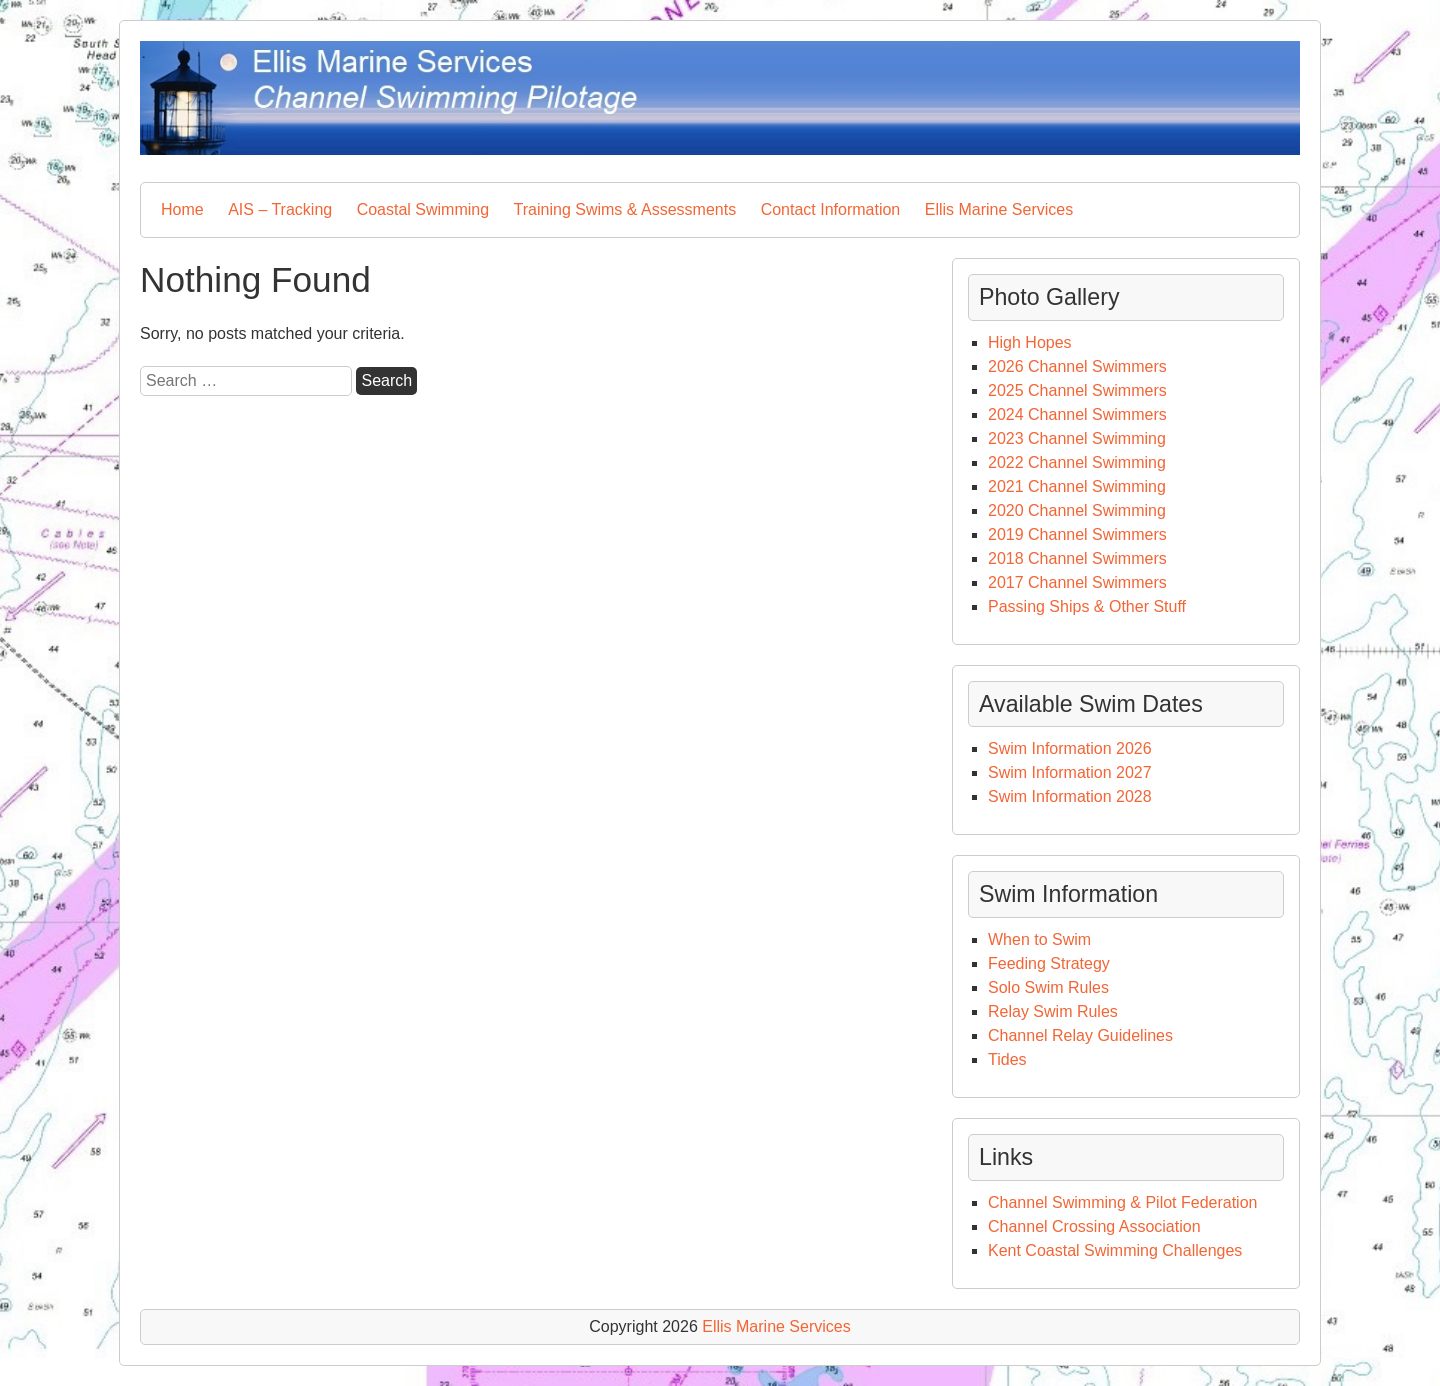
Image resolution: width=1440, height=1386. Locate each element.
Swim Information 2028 (1070, 796)
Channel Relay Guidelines (1080, 1035)
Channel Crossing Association (1094, 1226)
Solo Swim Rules (1048, 987)
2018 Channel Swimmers (1077, 558)
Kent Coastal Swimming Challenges (1115, 1250)
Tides (1007, 1059)
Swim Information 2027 (1070, 772)
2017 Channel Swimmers (1077, 582)
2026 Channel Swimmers (1077, 366)
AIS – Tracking (280, 209)
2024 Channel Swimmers (1077, 414)
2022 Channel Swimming (1077, 462)
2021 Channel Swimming (1077, 486)
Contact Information (831, 209)
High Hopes (1030, 342)
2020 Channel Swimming (1077, 510)
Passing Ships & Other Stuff (1087, 606)
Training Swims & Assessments (625, 209)
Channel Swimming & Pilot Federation (1122, 1202)
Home (182, 209)
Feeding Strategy (1049, 963)
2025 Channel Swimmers (1077, 390)
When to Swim (1042, 939)
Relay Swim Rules (1053, 1011)
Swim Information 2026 (1070, 748)
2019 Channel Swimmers (1077, 534)
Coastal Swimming (423, 209)
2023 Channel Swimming (1077, 438)
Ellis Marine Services (999, 209)
